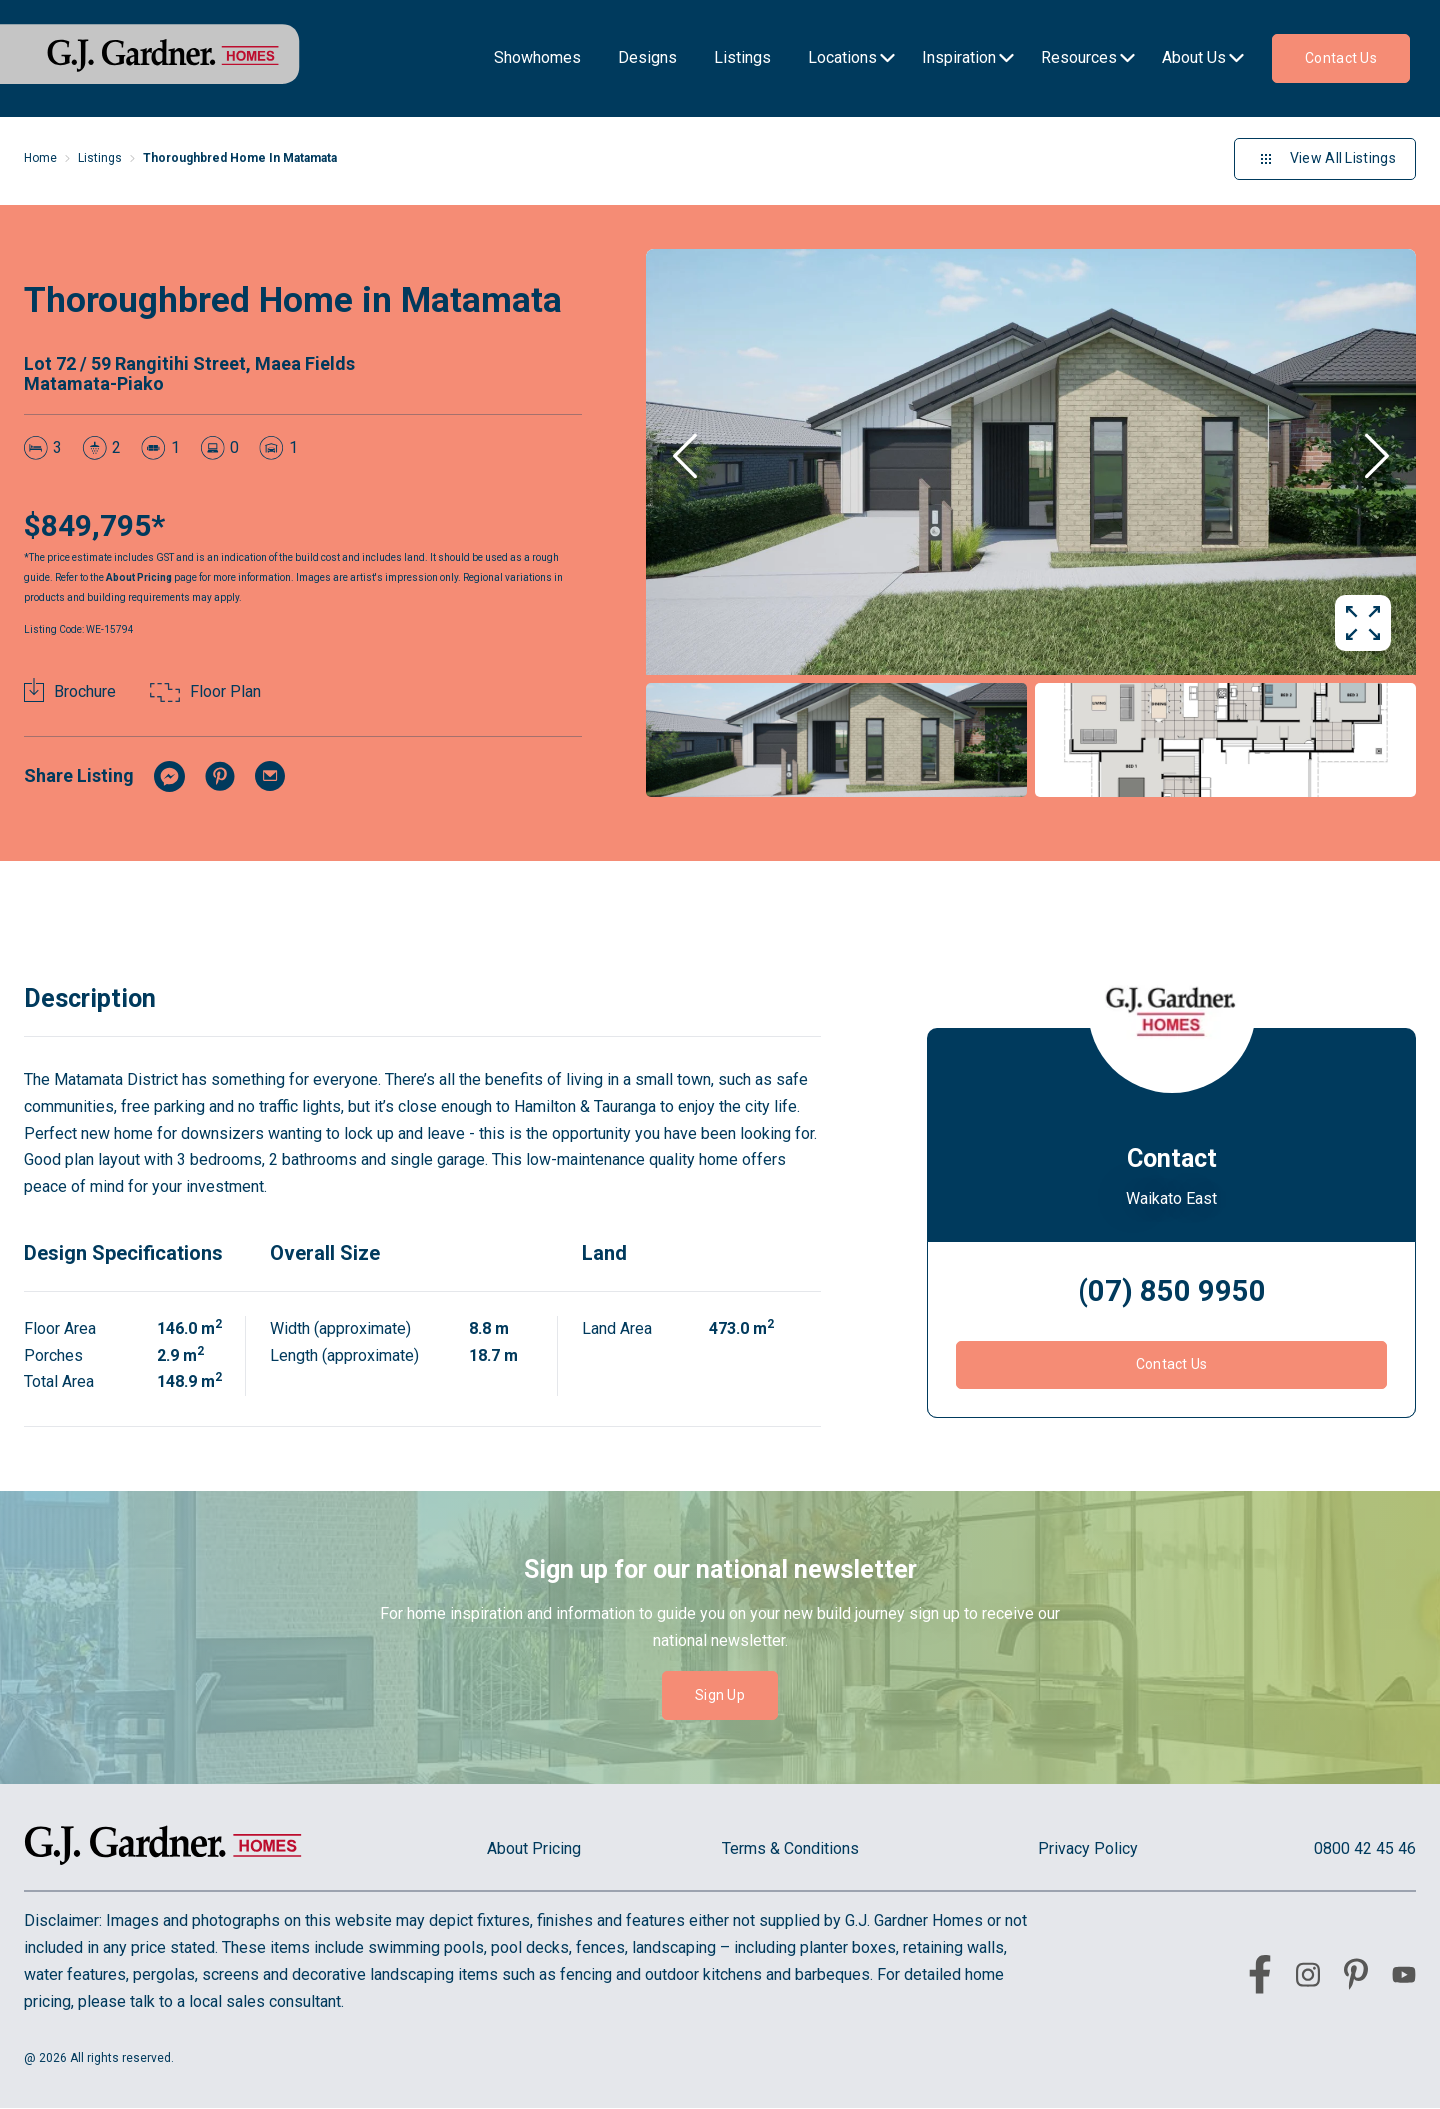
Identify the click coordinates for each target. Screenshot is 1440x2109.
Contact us (1341, 58)
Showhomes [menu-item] (537, 57)
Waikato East (1171, 1198)
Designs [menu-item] (647, 57)
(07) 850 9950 (1172, 1291)
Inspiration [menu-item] (959, 57)
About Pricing (139, 577)
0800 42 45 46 (1365, 1848)
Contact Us (1172, 1364)
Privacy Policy (1088, 1848)
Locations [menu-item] (842, 57)
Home (40, 158)
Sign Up (720, 1695)
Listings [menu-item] (742, 57)
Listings (100, 158)
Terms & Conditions (790, 1848)
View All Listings (1324, 159)
